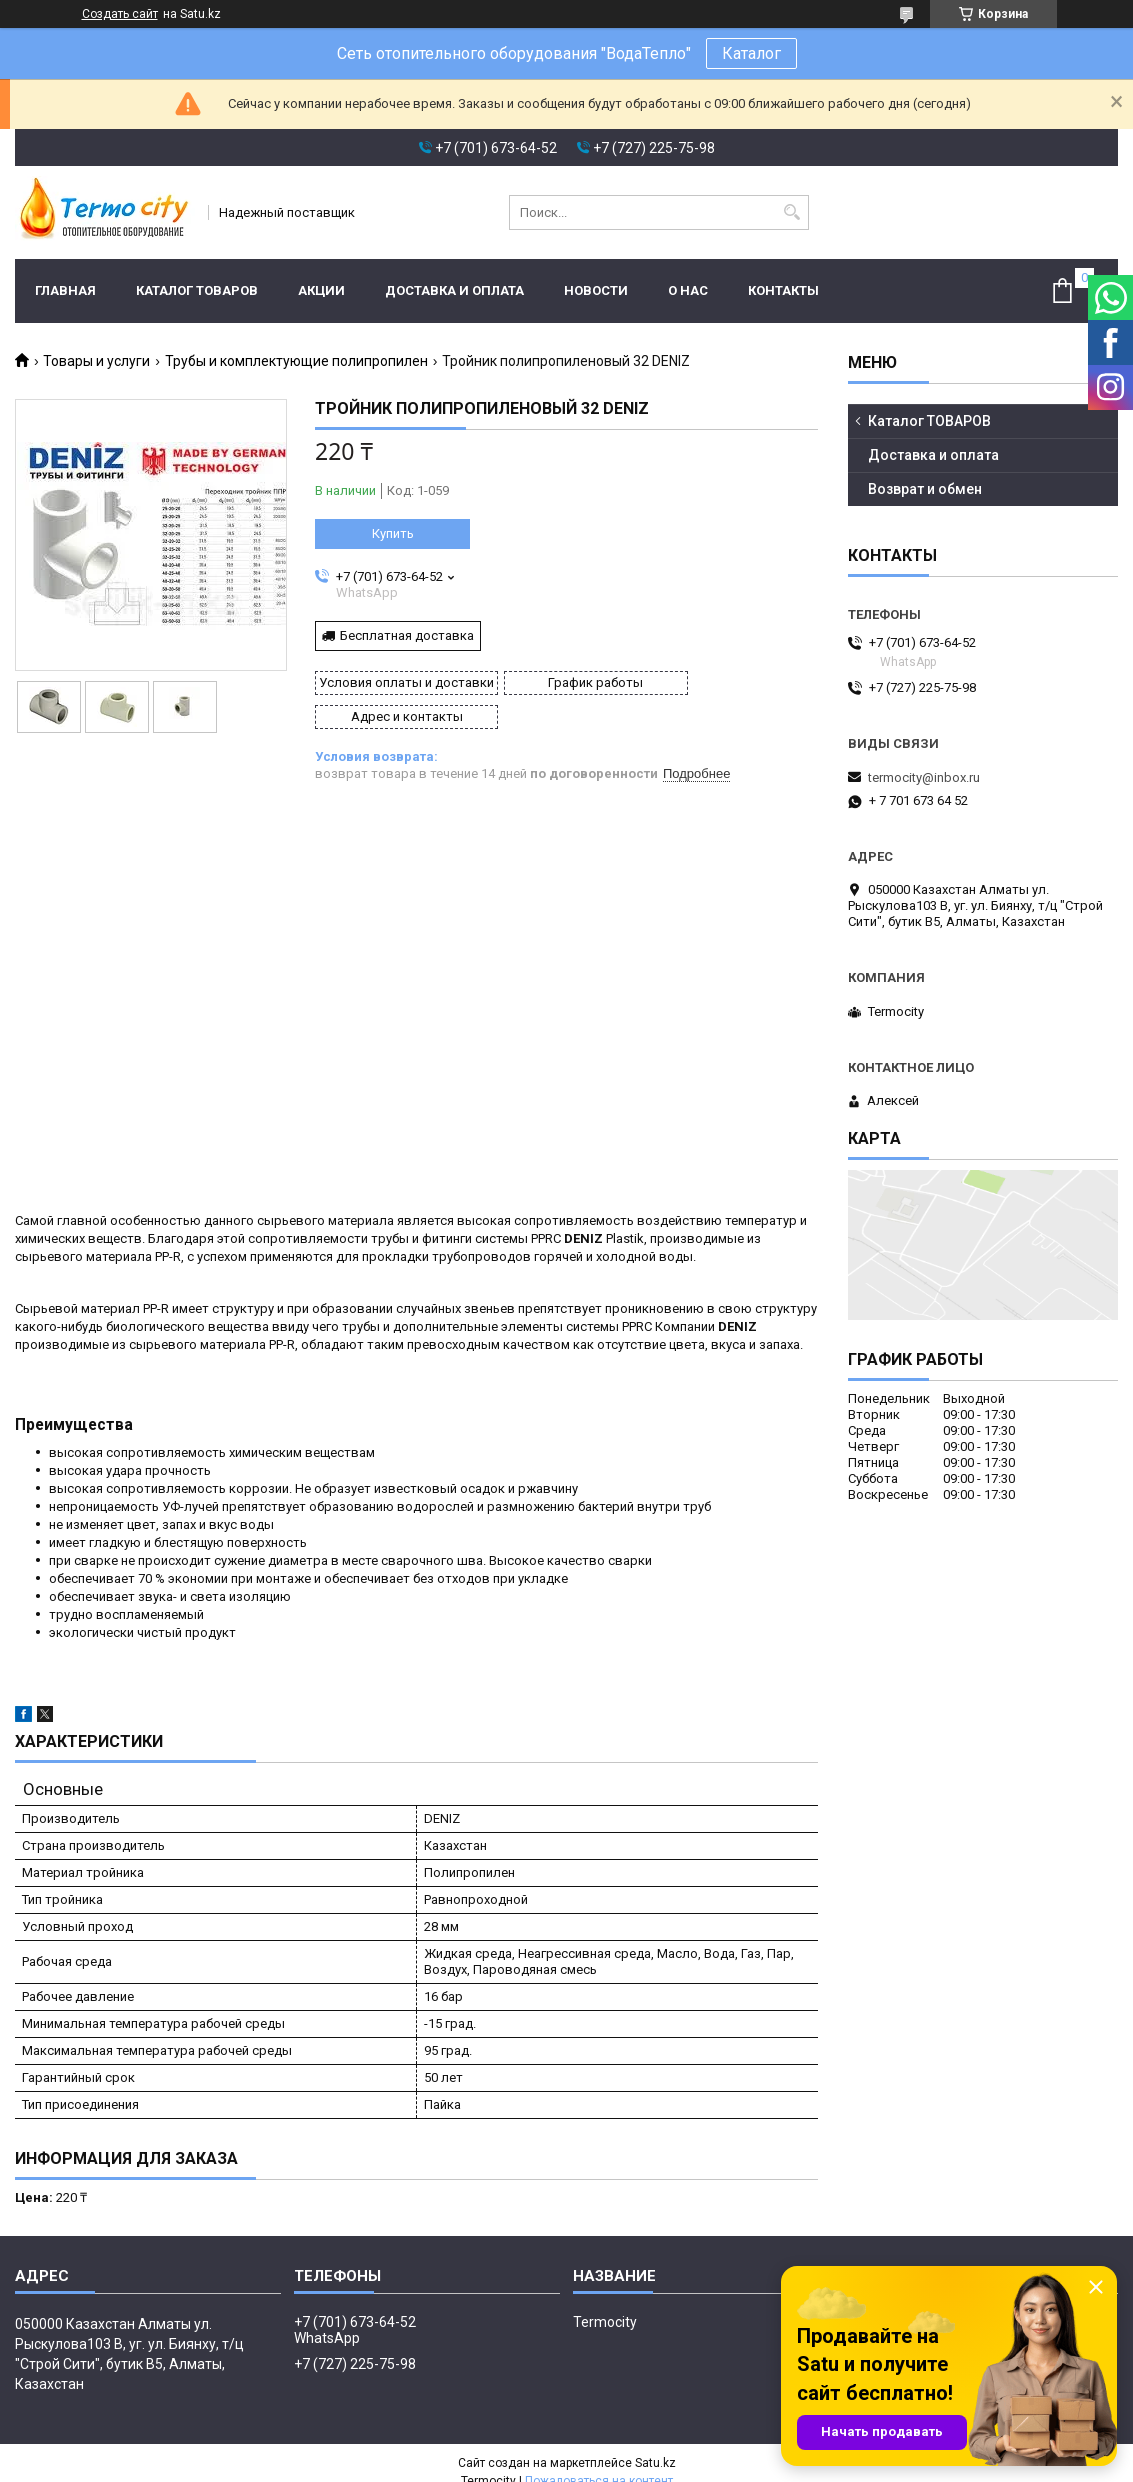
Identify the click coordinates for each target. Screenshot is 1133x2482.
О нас (688, 290)
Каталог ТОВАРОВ (197, 290)
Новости (596, 290)
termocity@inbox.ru (924, 777)
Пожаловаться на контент (599, 2463)
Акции (321, 290)
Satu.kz (655, 2445)
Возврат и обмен (925, 489)
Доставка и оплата (454, 290)
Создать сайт (120, 14)
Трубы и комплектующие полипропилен (296, 361)
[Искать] (791, 212)
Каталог (751, 53)
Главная (65, 290)
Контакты (783, 290)
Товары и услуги (96, 361)
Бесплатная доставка (407, 635)
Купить (393, 533)
